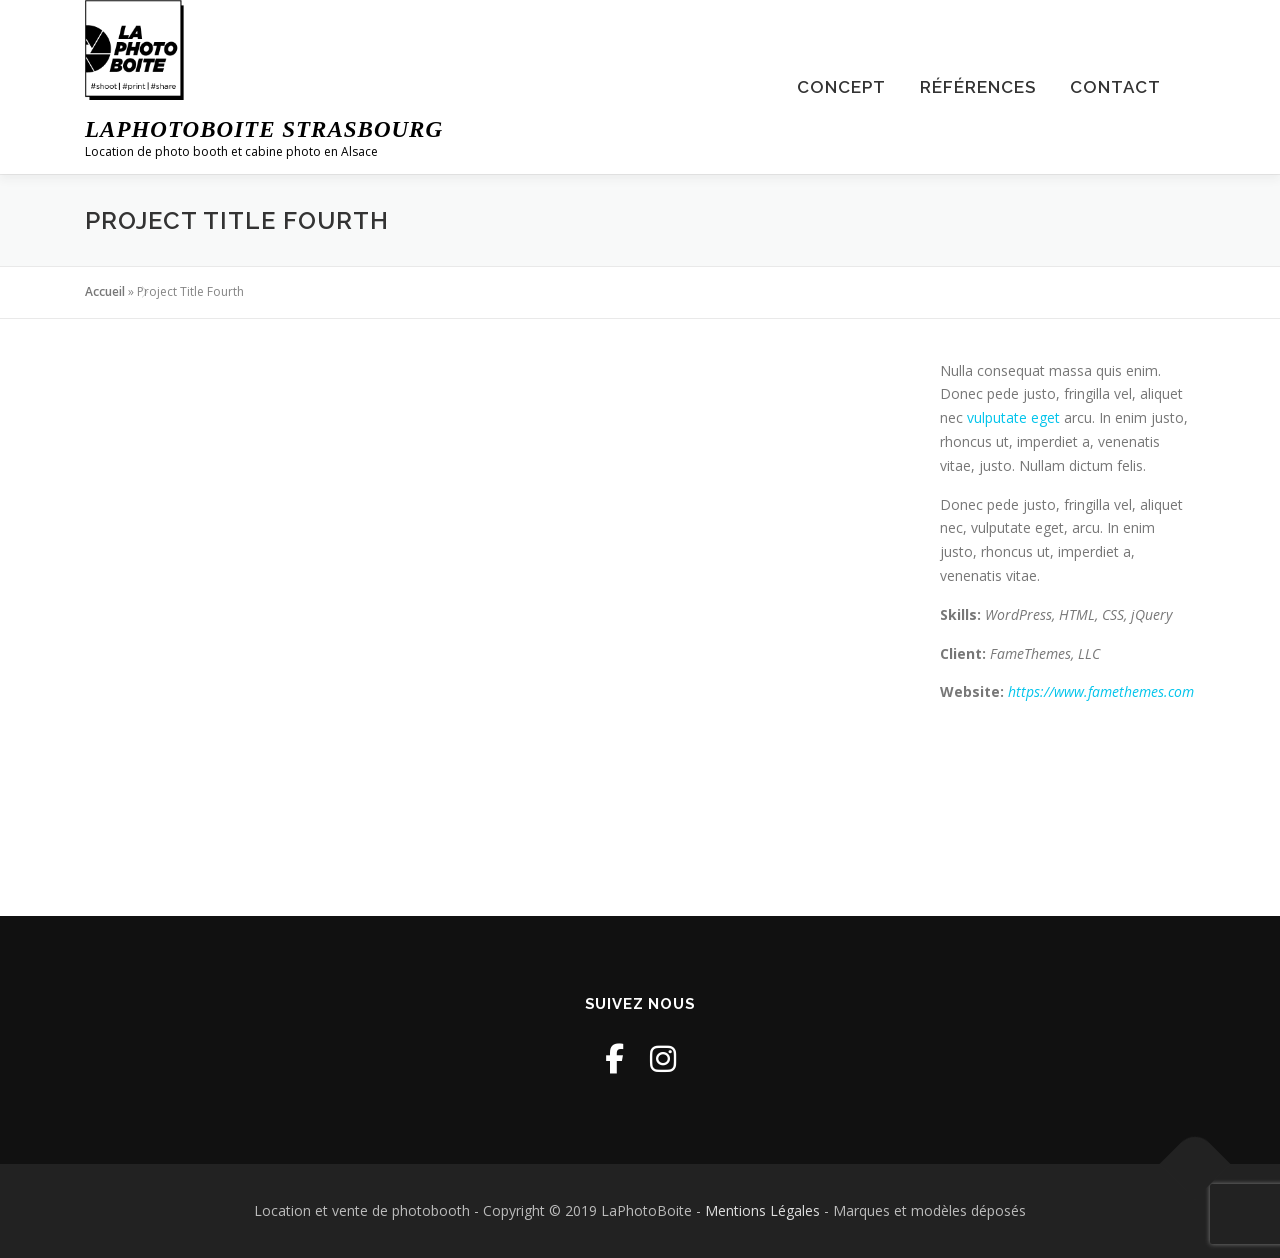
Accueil (105, 291)
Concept (841, 87)
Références (978, 87)
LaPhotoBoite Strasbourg (264, 129)
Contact (1115, 87)
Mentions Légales (762, 1210)
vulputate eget (1013, 417)
